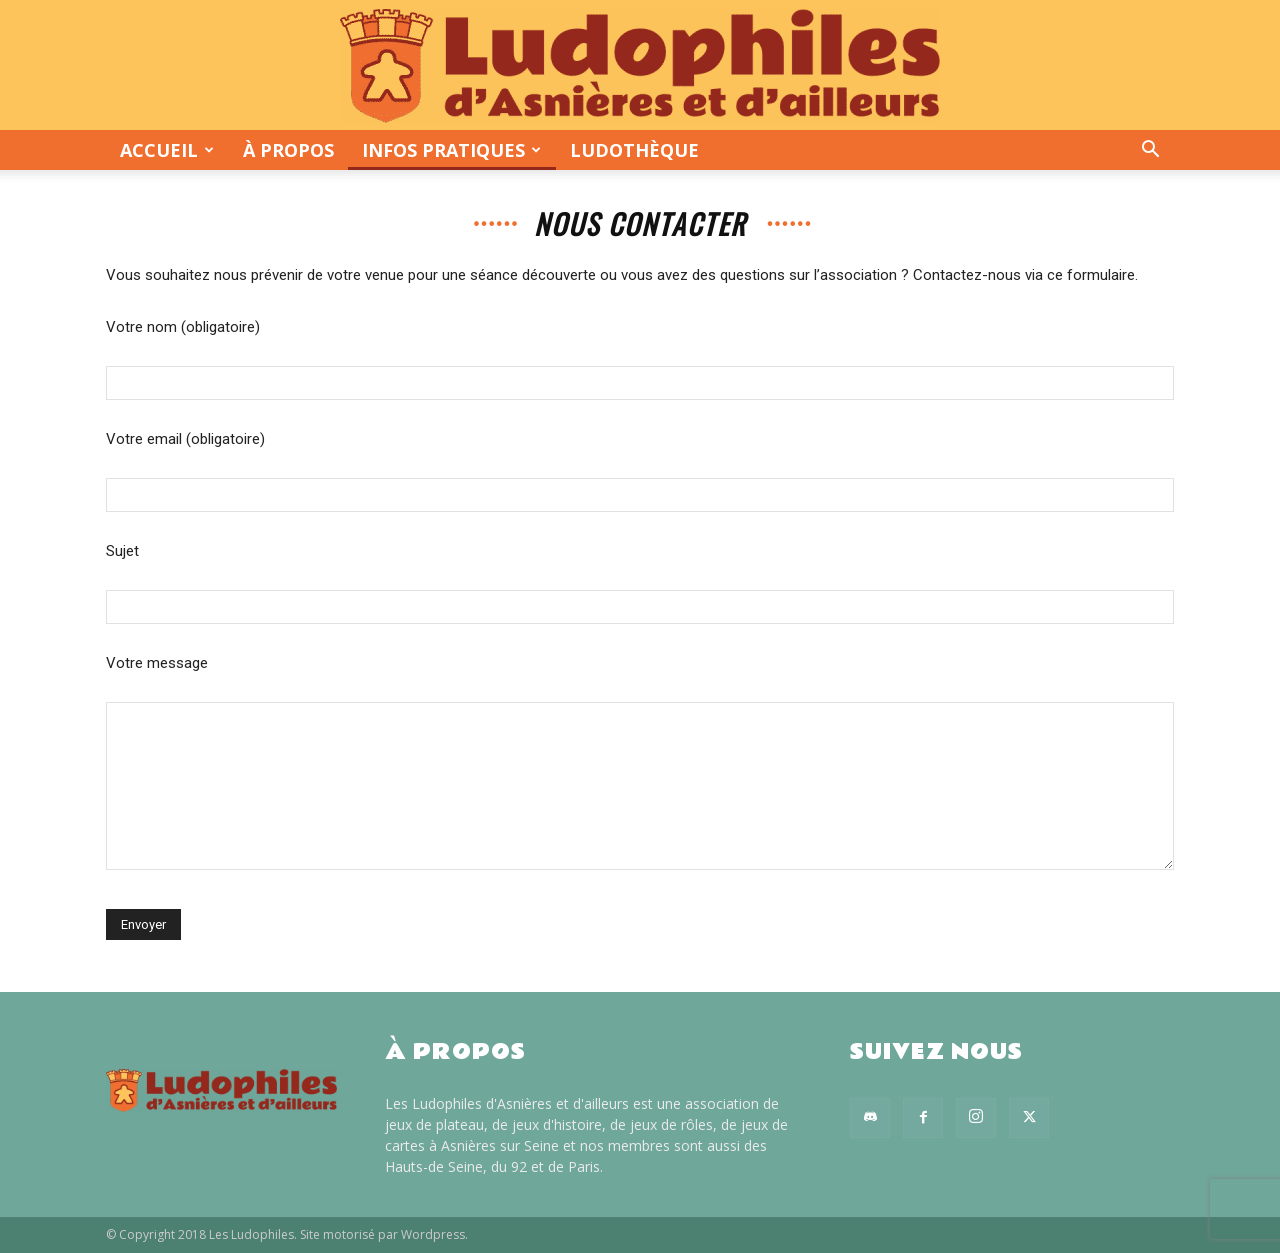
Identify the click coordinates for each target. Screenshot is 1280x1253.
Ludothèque (634, 150)
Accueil (167, 150)
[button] (1150, 151)
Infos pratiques (451, 150)
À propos (288, 150)
